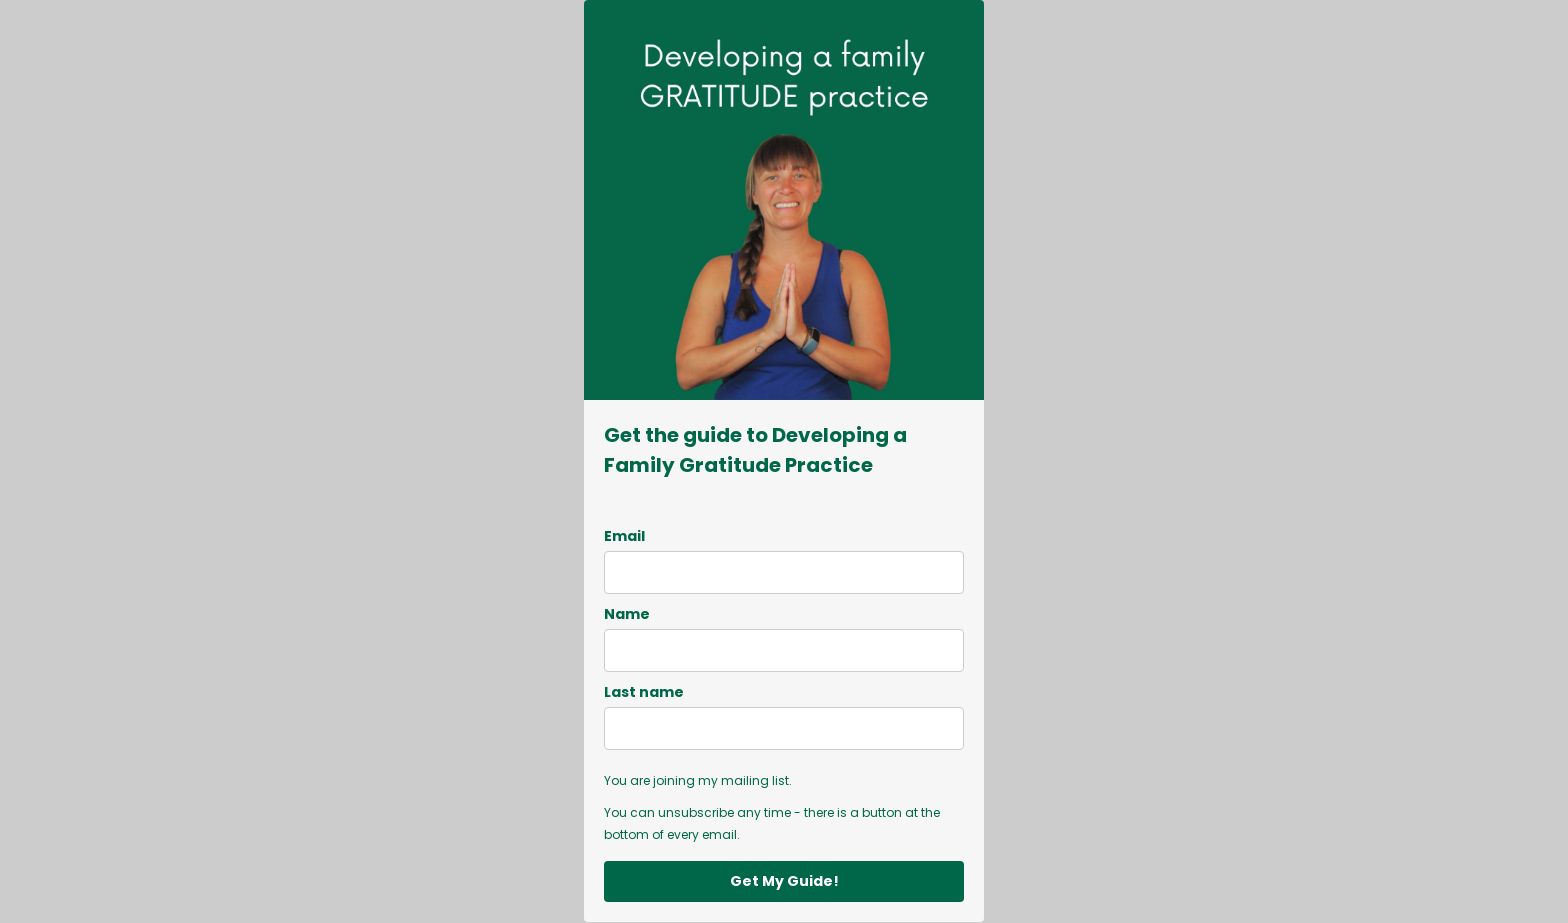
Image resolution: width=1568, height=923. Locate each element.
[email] (784, 572)
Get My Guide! (784, 881)
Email (624, 536)
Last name (644, 692)
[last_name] (784, 728)
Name (627, 614)
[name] (784, 650)
